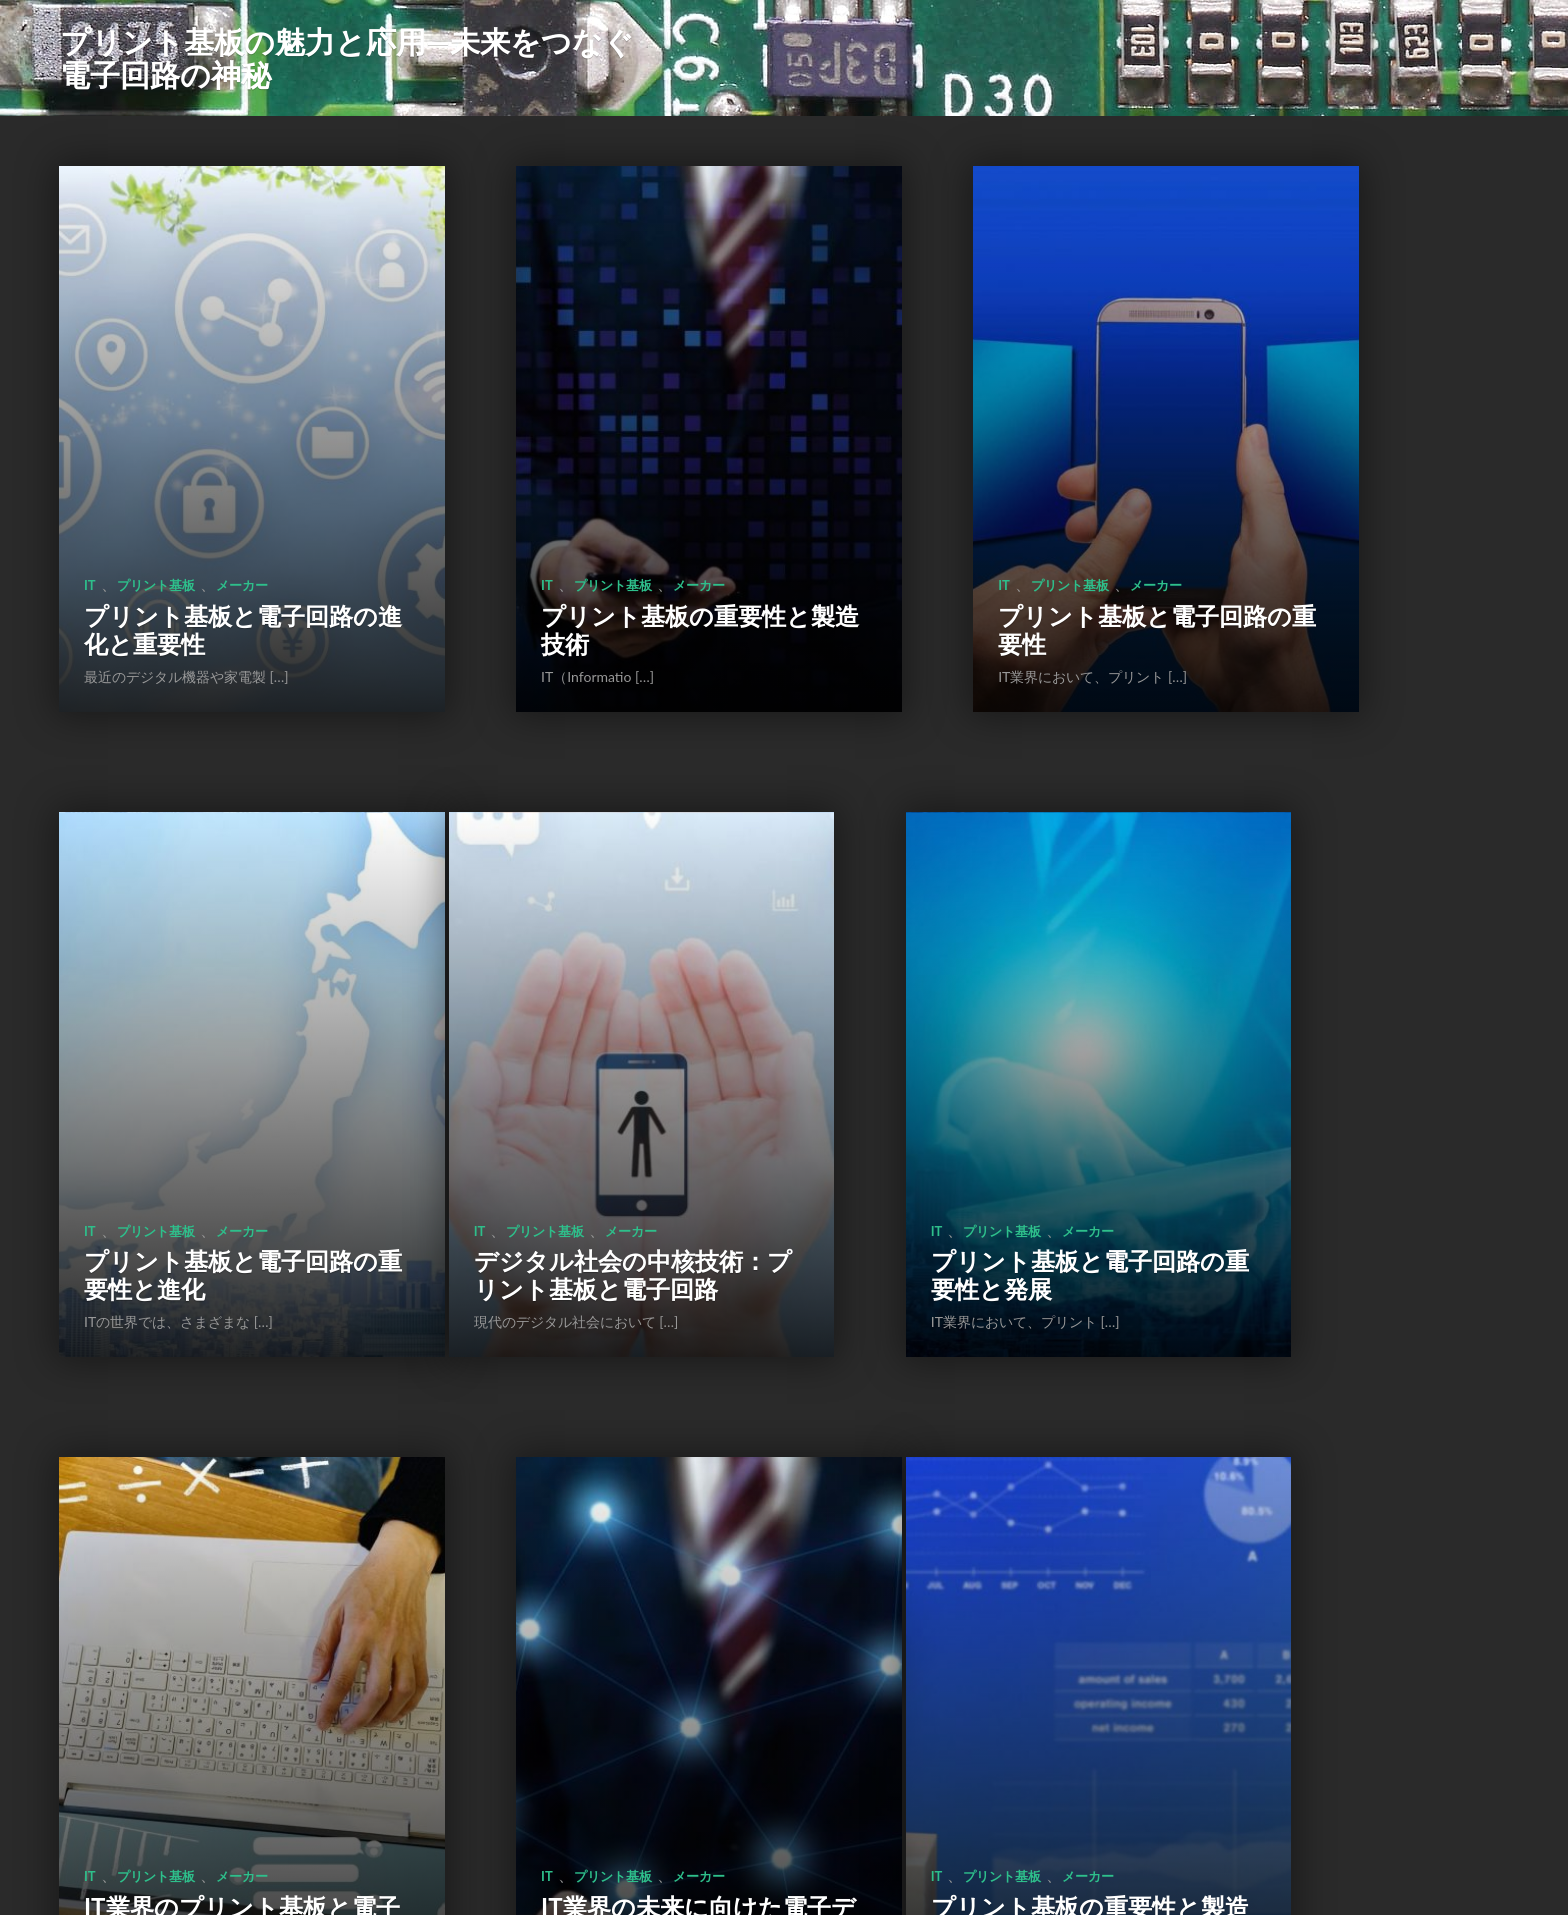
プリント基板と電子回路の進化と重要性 (206, 514)
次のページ (852, 1776)
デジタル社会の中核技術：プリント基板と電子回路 (206, 1031)
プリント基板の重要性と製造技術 (587, 514)
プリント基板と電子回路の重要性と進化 (1349, 514)
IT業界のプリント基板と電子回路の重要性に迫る (967, 1031)
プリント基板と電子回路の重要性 (968, 514)
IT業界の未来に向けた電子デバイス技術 (1348, 1045)
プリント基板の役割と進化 (588, 1576)
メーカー (242, 470)
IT (90, 470)
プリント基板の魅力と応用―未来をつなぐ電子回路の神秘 (347, 57)
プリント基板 (156, 470)
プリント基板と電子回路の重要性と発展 (587, 1045)
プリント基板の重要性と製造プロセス (206, 1576)
